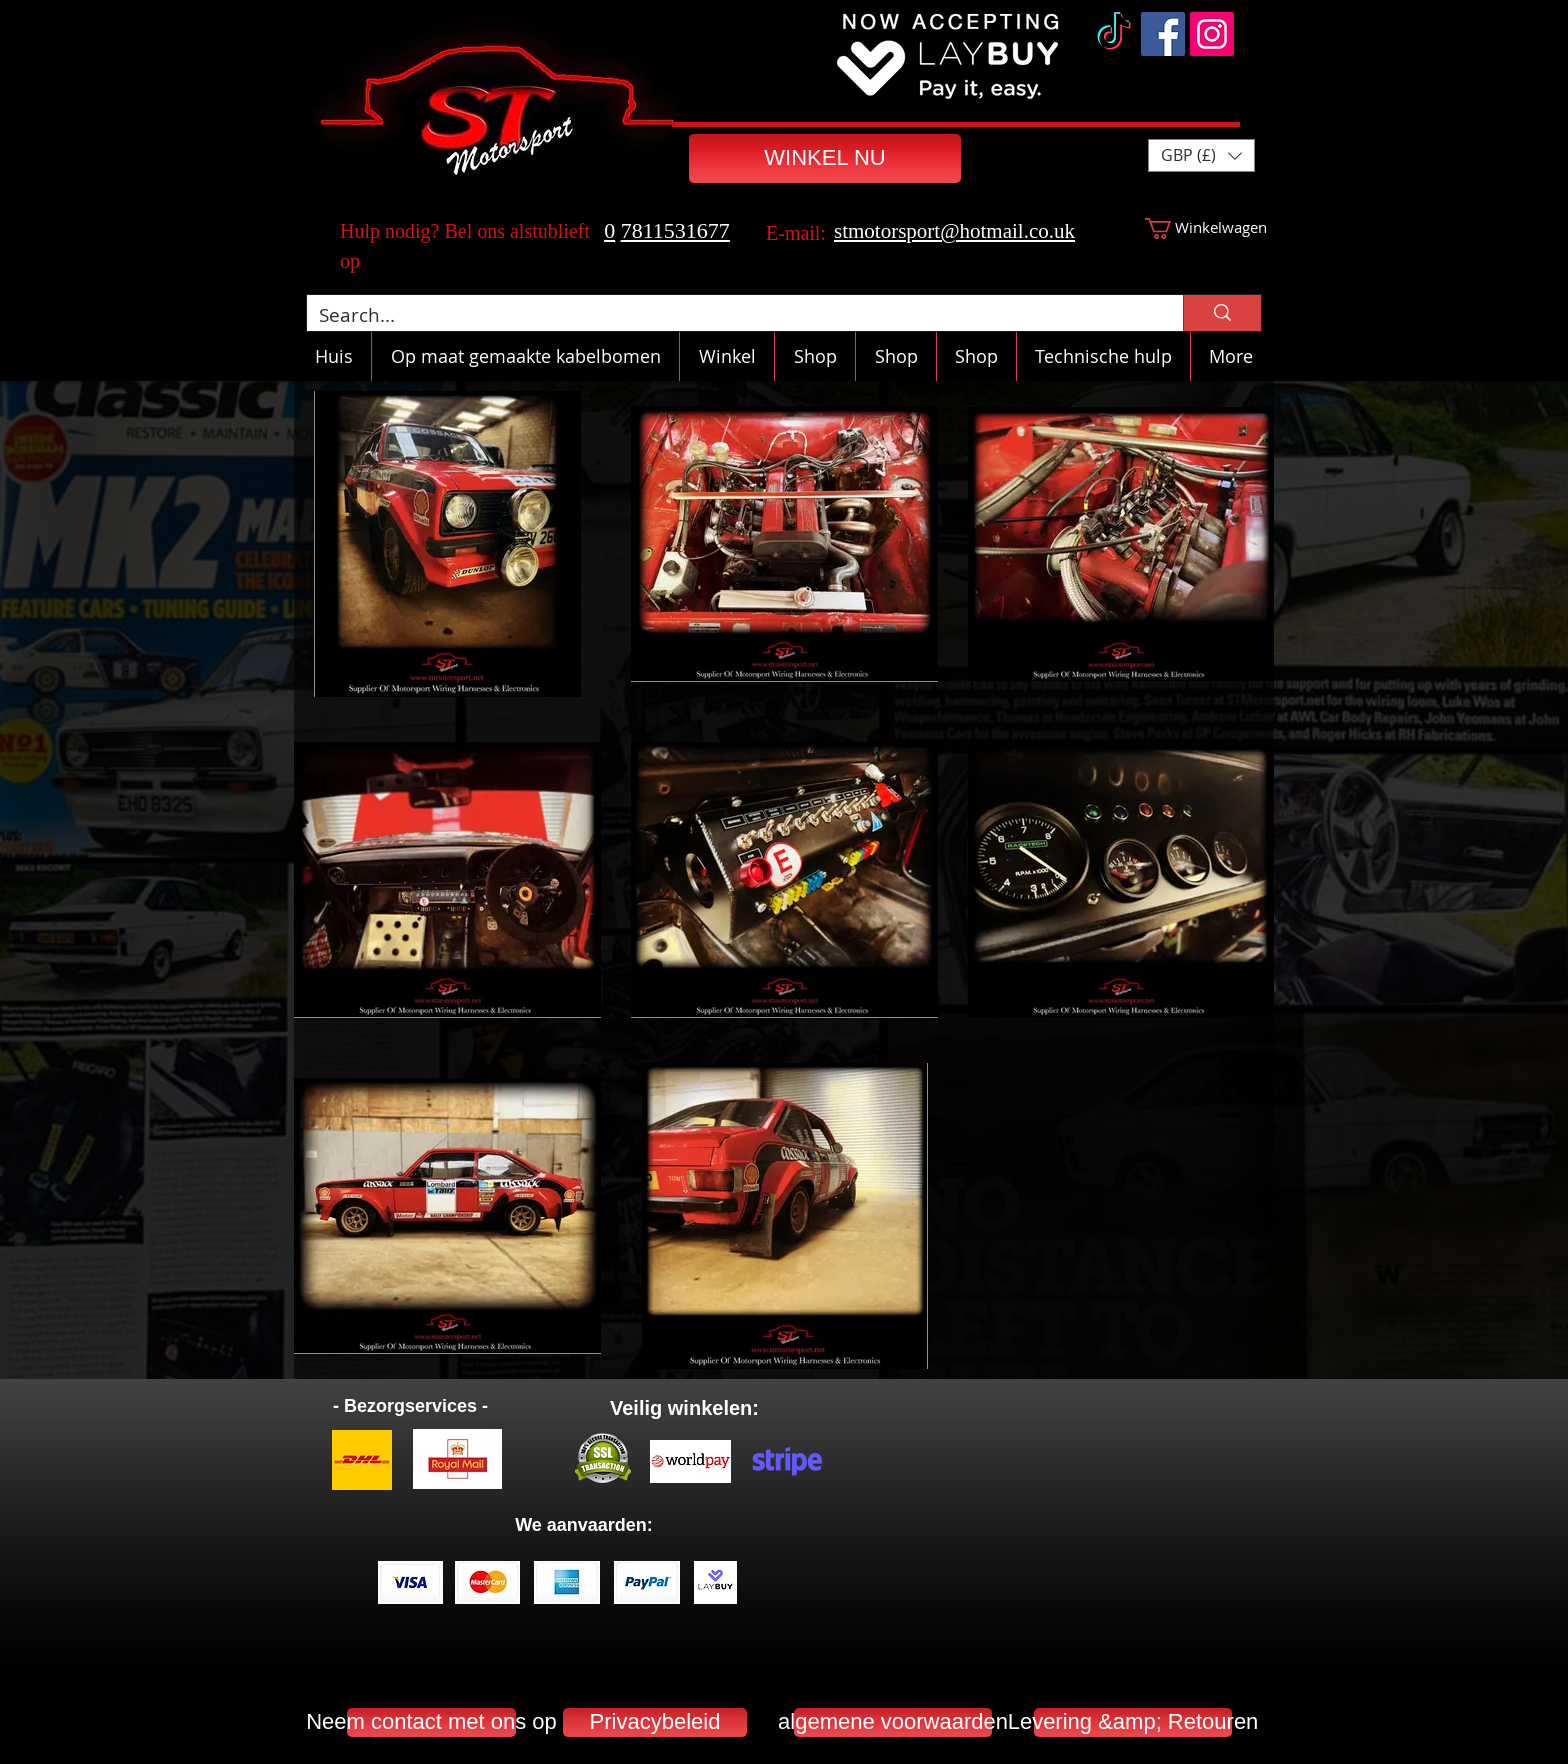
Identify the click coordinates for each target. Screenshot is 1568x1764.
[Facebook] (1163, 34)
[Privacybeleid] (655, 1722)
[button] (1201, 155)
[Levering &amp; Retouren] (1133, 1722)
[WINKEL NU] (825, 158)
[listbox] (1201, 155)
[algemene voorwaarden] (893, 1722)
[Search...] (730, 315)
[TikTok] (1114, 34)
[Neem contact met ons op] (431, 1722)
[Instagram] (1212, 34)
